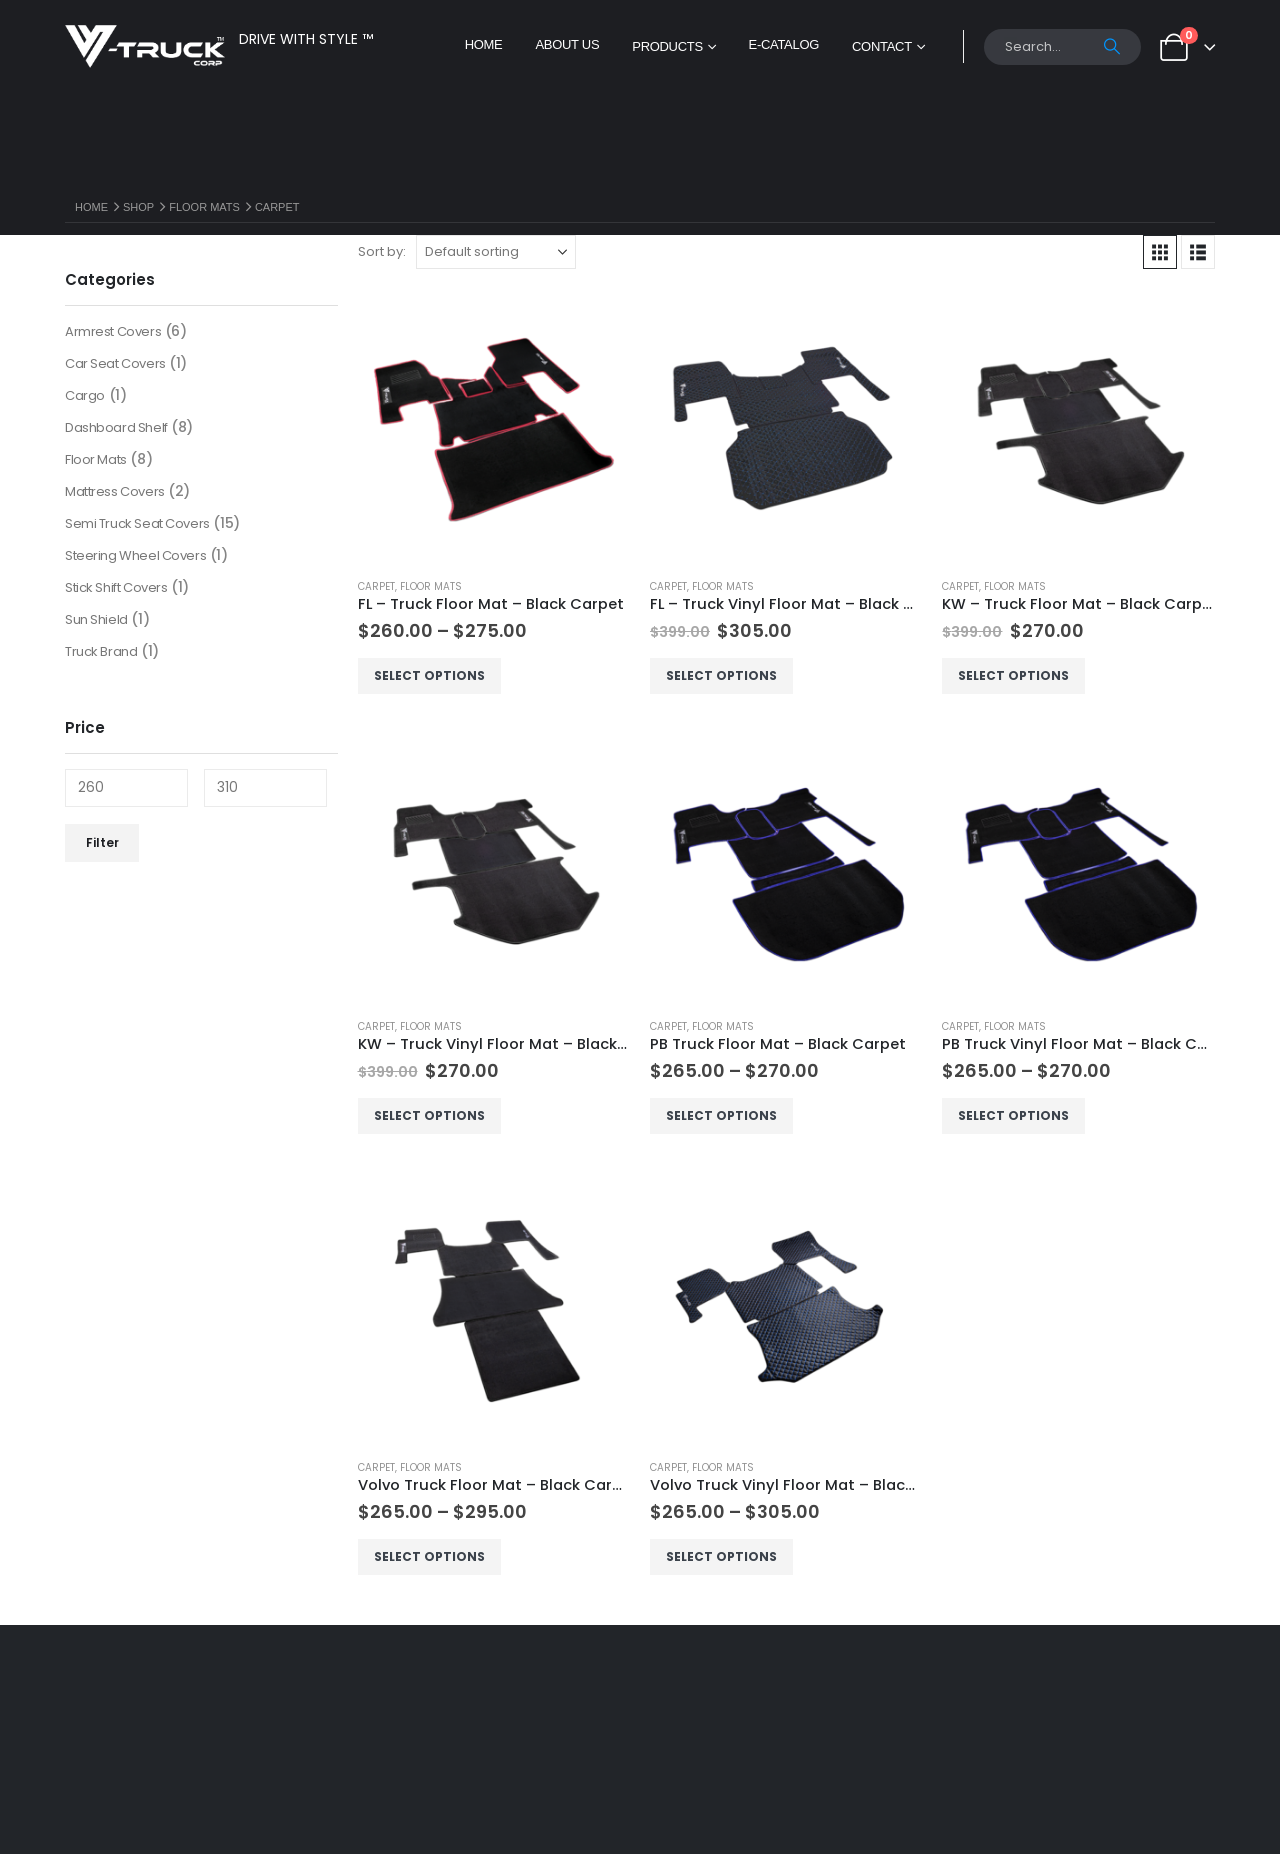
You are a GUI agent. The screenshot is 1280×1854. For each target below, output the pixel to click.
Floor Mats (431, 586)
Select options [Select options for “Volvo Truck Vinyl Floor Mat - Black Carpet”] (721, 1556)
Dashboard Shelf (116, 427)
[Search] (1113, 47)
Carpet (376, 586)
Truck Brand (101, 651)
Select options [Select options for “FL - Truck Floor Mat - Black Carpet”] (429, 675)
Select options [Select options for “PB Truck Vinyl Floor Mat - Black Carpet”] (1013, 1115)
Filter (102, 842)
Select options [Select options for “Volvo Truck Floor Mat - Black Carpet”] (429, 1556)
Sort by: (382, 251)
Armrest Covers (113, 331)
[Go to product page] (494, 425)
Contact (882, 46)
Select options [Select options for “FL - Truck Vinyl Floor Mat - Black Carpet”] (721, 675)
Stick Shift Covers (116, 587)
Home (484, 44)
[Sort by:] (496, 252)
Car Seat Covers (115, 363)
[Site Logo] (145, 47)
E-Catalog (784, 44)
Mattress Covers (115, 491)
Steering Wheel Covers (135, 555)
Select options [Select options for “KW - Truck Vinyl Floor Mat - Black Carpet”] (429, 1115)
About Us (567, 44)
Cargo (85, 395)
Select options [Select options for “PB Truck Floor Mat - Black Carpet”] (721, 1115)
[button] (1160, 252)
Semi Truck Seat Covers (137, 523)
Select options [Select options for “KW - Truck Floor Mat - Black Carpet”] (1013, 675)
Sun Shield (96, 619)
